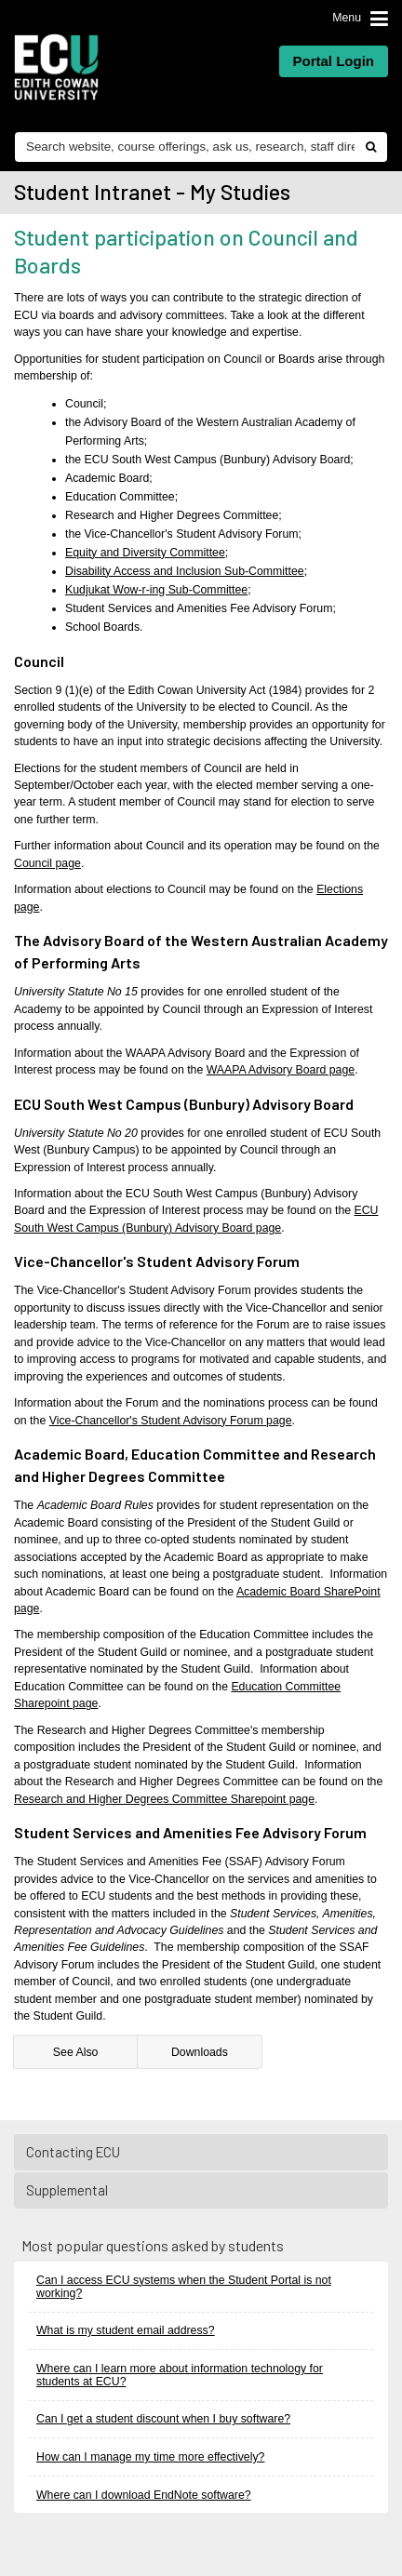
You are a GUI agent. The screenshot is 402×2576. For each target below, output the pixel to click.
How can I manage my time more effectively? (150, 2456)
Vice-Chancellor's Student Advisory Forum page (170, 1420)
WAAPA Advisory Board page (281, 1069)
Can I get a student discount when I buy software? (163, 2418)
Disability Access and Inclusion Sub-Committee (184, 571)
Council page (47, 863)
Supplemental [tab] (202, 2190)
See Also (76, 2052)
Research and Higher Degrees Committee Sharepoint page (164, 1799)
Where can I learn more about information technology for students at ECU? (179, 2375)
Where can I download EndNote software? (143, 2495)
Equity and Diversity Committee (145, 552)
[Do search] (370, 147)
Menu (346, 17)
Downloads (199, 2052)
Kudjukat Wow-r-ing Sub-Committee (156, 589)
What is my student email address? (125, 2330)
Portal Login (334, 61)
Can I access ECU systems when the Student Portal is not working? (183, 2287)
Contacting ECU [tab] (202, 2151)
